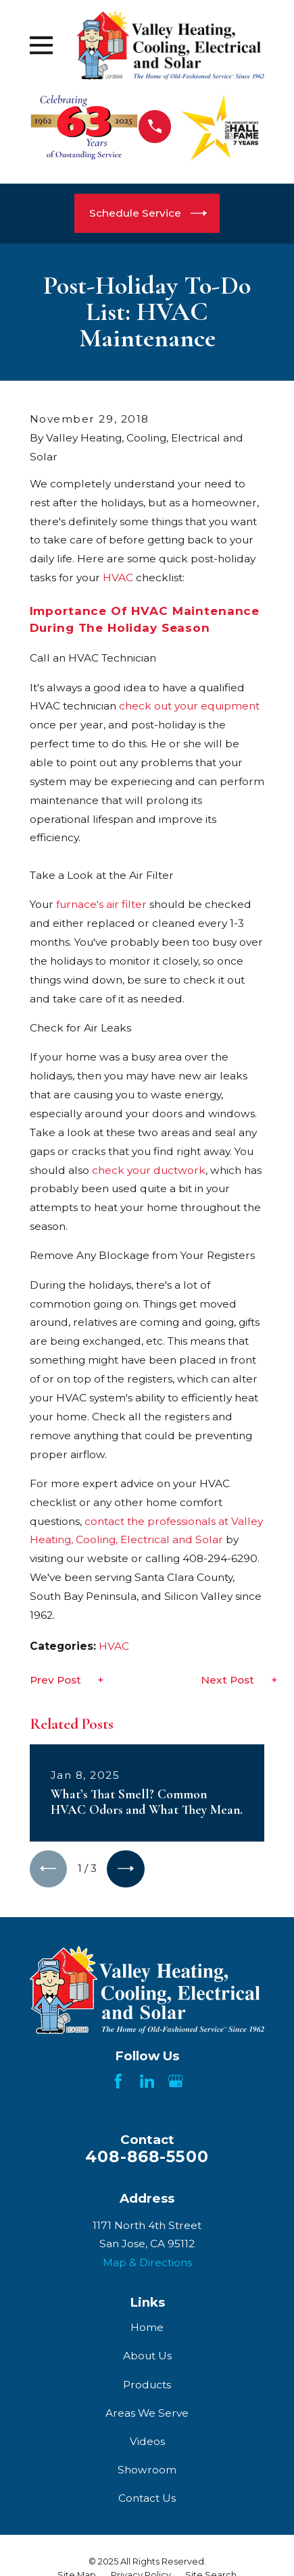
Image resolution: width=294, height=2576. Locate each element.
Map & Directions (147, 2262)
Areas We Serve (147, 2413)
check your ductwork (148, 1170)
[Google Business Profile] (175, 2081)
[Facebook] (118, 2081)
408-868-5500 (147, 2156)
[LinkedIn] (147, 2081)
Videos (147, 2441)
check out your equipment (189, 705)
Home (147, 2327)
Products (147, 2384)
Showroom (147, 2469)
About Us (147, 2356)
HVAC (118, 577)
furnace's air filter (101, 904)
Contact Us (147, 2498)
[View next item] (126, 1869)
